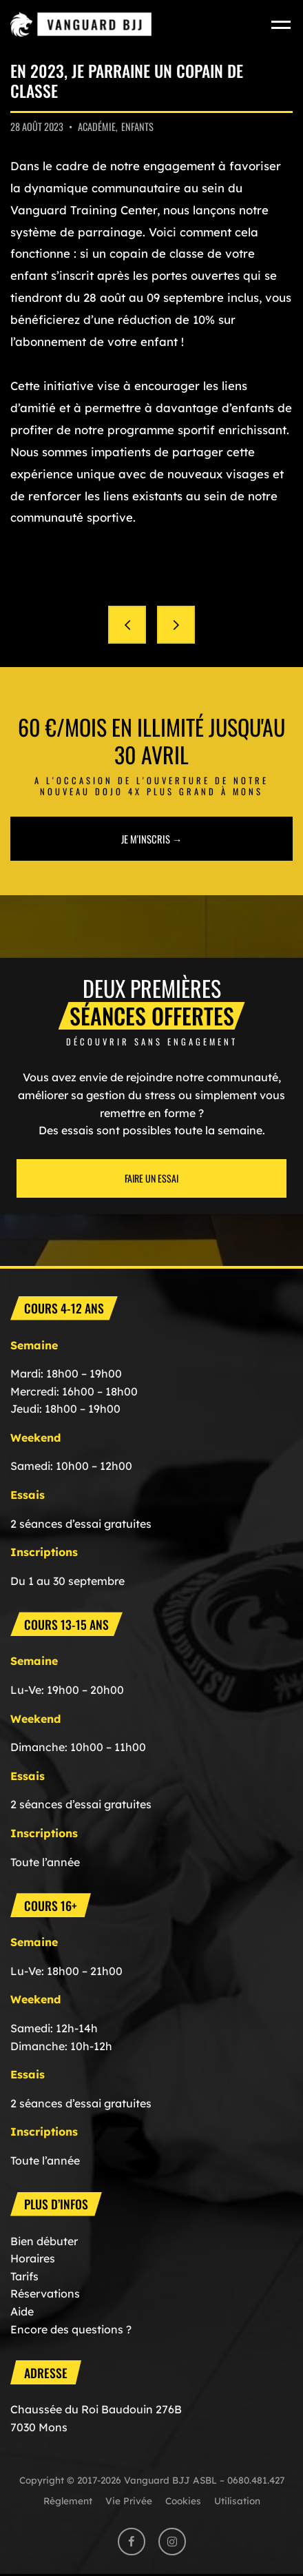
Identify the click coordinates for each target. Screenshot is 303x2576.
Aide (22, 2311)
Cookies (183, 2500)
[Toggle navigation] (282, 24)
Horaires (32, 2258)
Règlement (67, 2500)
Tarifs (24, 2276)
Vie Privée (128, 2500)
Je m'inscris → (151, 838)
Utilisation (237, 2500)
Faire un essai (151, 1178)
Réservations (45, 2293)
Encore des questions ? (71, 2329)
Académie (97, 126)
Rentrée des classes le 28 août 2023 (127, 625)
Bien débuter (44, 2241)
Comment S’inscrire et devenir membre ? (176, 625)
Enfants (137, 126)
